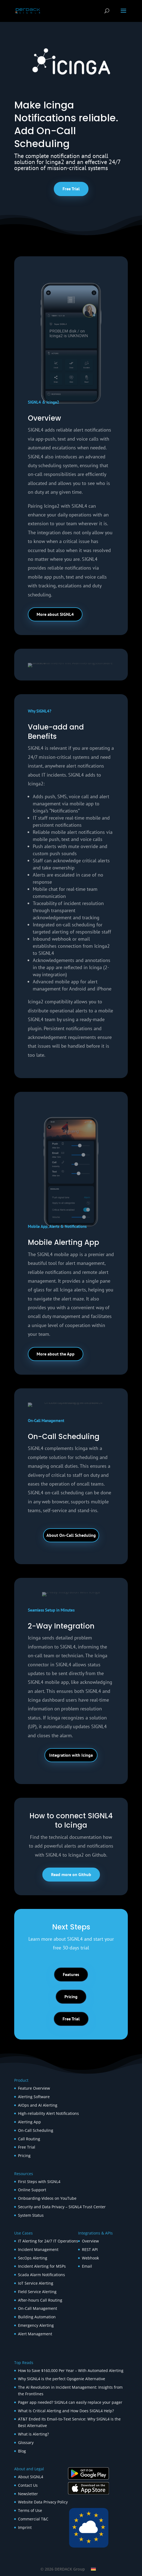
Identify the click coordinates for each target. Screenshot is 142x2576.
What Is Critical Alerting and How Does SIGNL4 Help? (66, 2410)
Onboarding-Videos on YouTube (47, 2198)
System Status (31, 2215)
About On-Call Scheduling (71, 1535)
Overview (90, 2241)
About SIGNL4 (30, 2476)
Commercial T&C (33, 2519)
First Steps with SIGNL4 (39, 2181)
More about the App (56, 1354)
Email (87, 2266)
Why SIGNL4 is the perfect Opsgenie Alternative (61, 2378)
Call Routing (29, 2138)
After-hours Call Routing (40, 2300)
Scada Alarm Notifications (41, 2274)
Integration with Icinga (71, 1755)
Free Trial (71, 188)
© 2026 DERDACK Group (62, 2569)
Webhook (90, 2258)
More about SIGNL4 (55, 614)
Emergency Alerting (36, 2325)
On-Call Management (37, 2308)
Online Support (32, 2189)
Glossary (26, 2442)
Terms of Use (30, 2510)
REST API (90, 2249)
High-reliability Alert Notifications (48, 2113)
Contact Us (28, 2485)
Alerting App (29, 2121)
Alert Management (35, 2333)
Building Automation (37, 2316)
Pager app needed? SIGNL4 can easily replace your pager (70, 2402)
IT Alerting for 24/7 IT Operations (48, 2241)
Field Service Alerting (37, 2291)
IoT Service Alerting (35, 2283)
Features (71, 1974)
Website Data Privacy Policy (43, 2502)
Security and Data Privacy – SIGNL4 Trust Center (62, 2206)
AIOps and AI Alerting (37, 2105)
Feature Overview (34, 2088)
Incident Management (38, 2249)
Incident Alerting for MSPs (42, 2266)
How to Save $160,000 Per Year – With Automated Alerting (70, 2370)
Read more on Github (71, 1874)
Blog (22, 2451)
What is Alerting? (33, 2434)
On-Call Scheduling (35, 2130)
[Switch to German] (93, 2569)
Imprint (25, 2527)
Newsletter (28, 2493)
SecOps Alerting (32, 2258)
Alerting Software (34, 2096)
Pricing (71, 1996)
